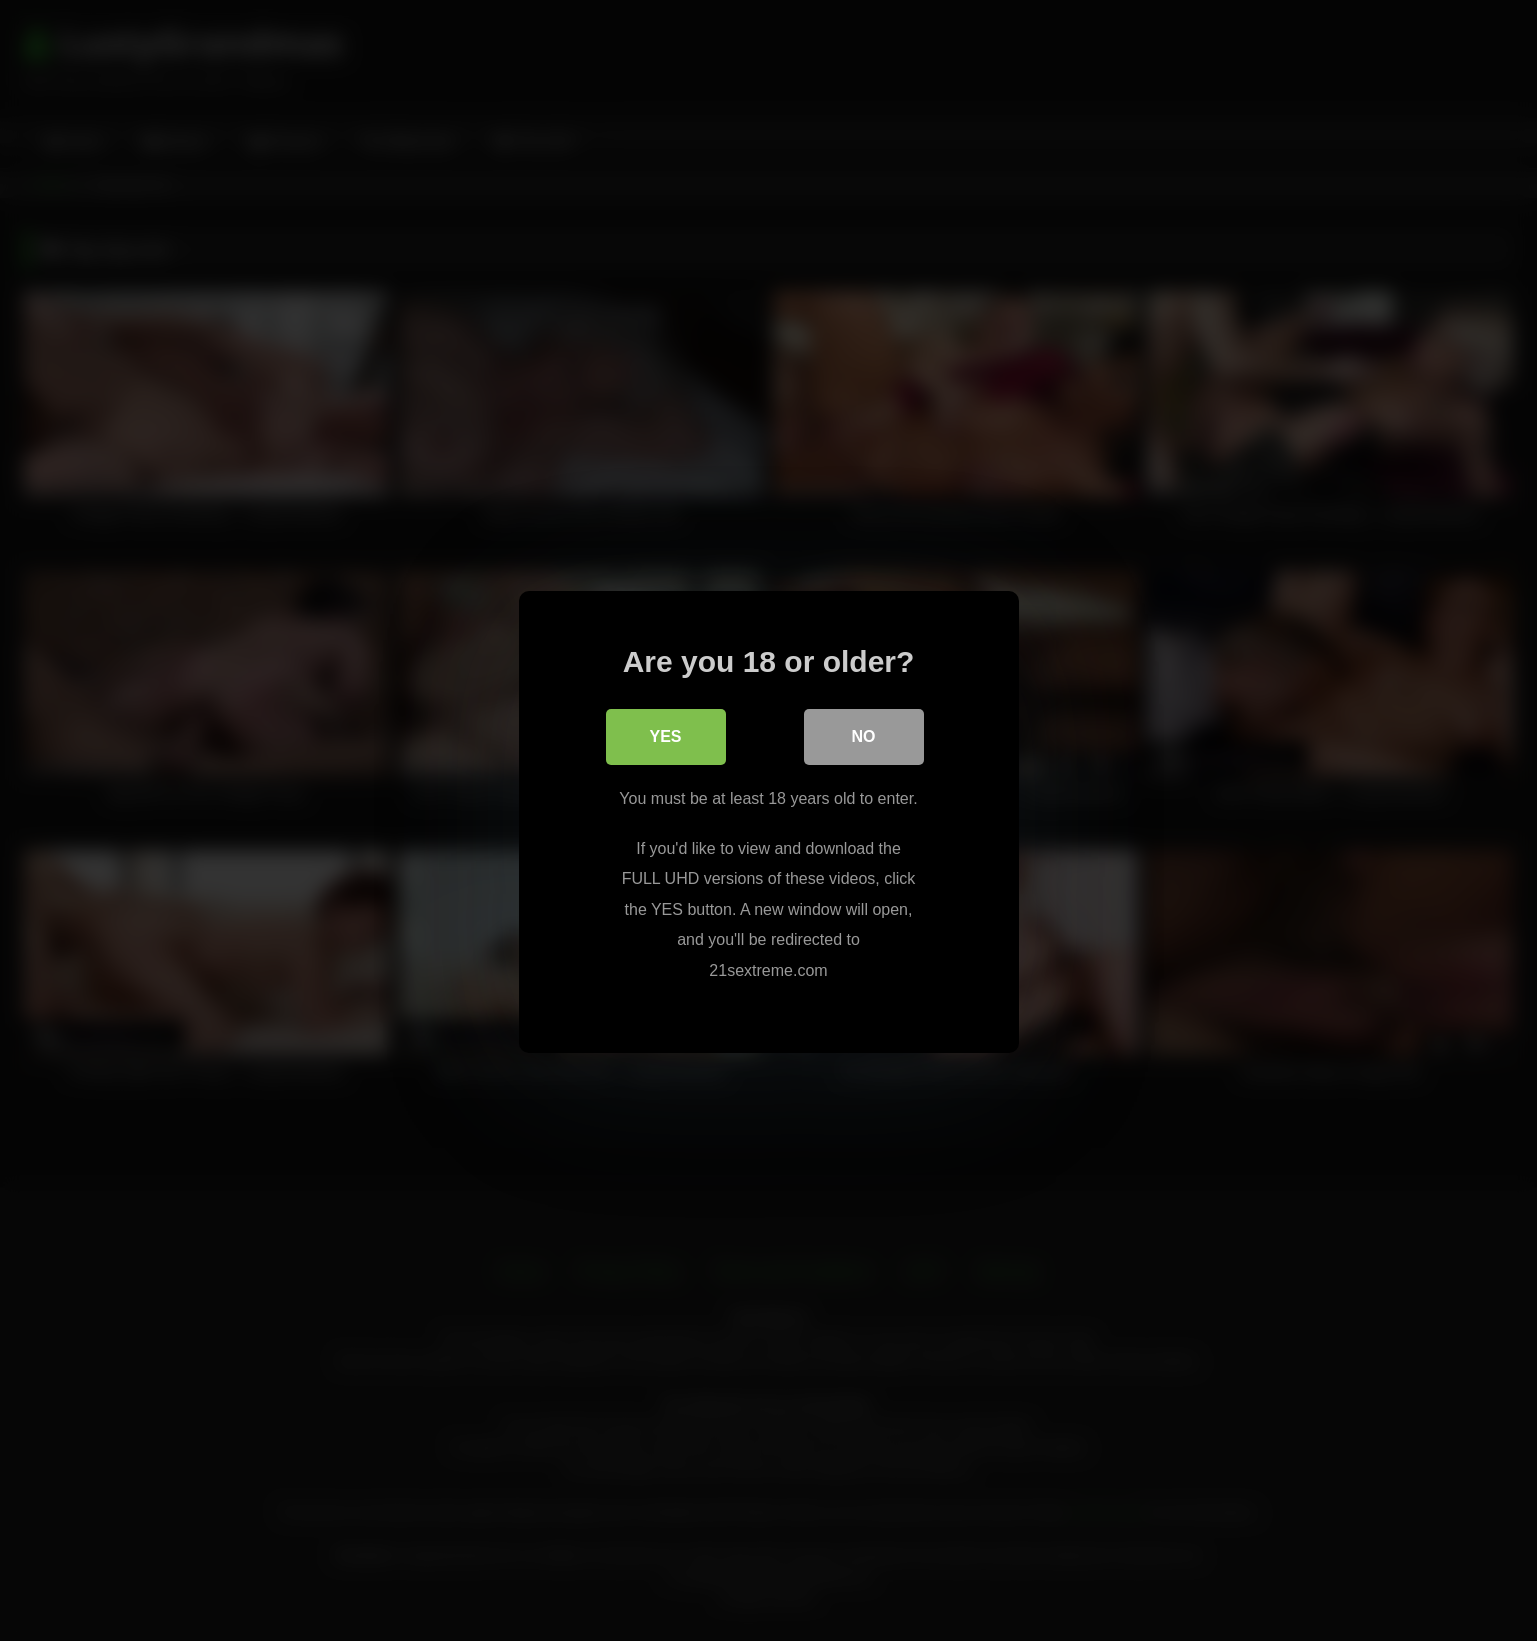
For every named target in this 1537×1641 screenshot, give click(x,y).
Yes (665, 735)
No (864, 735)
